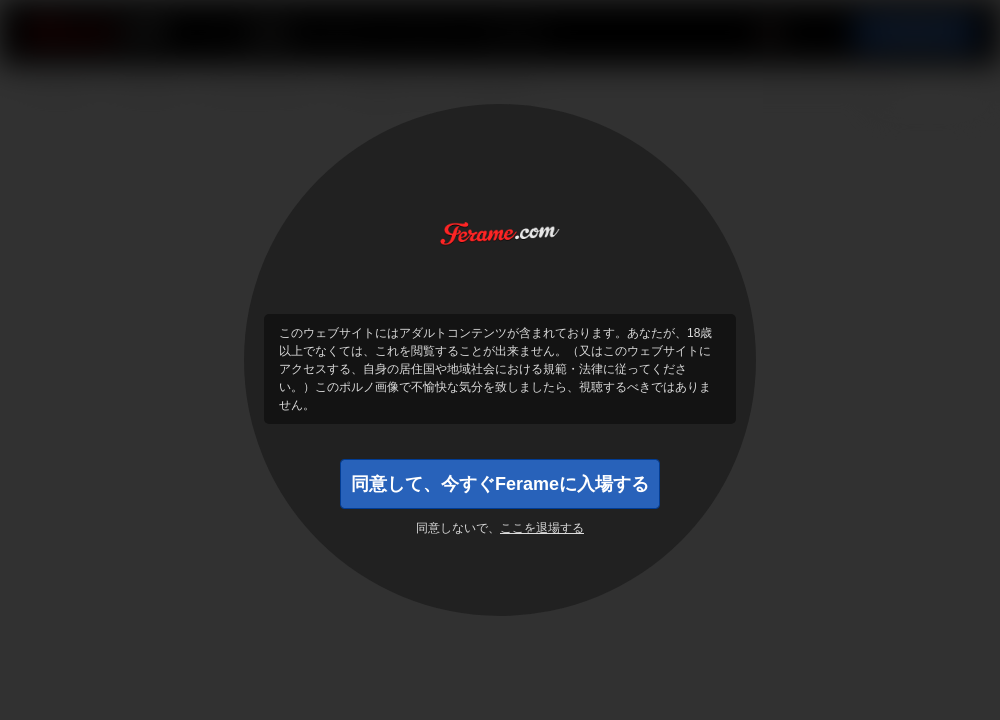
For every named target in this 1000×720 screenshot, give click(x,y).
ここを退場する (542, 528)
